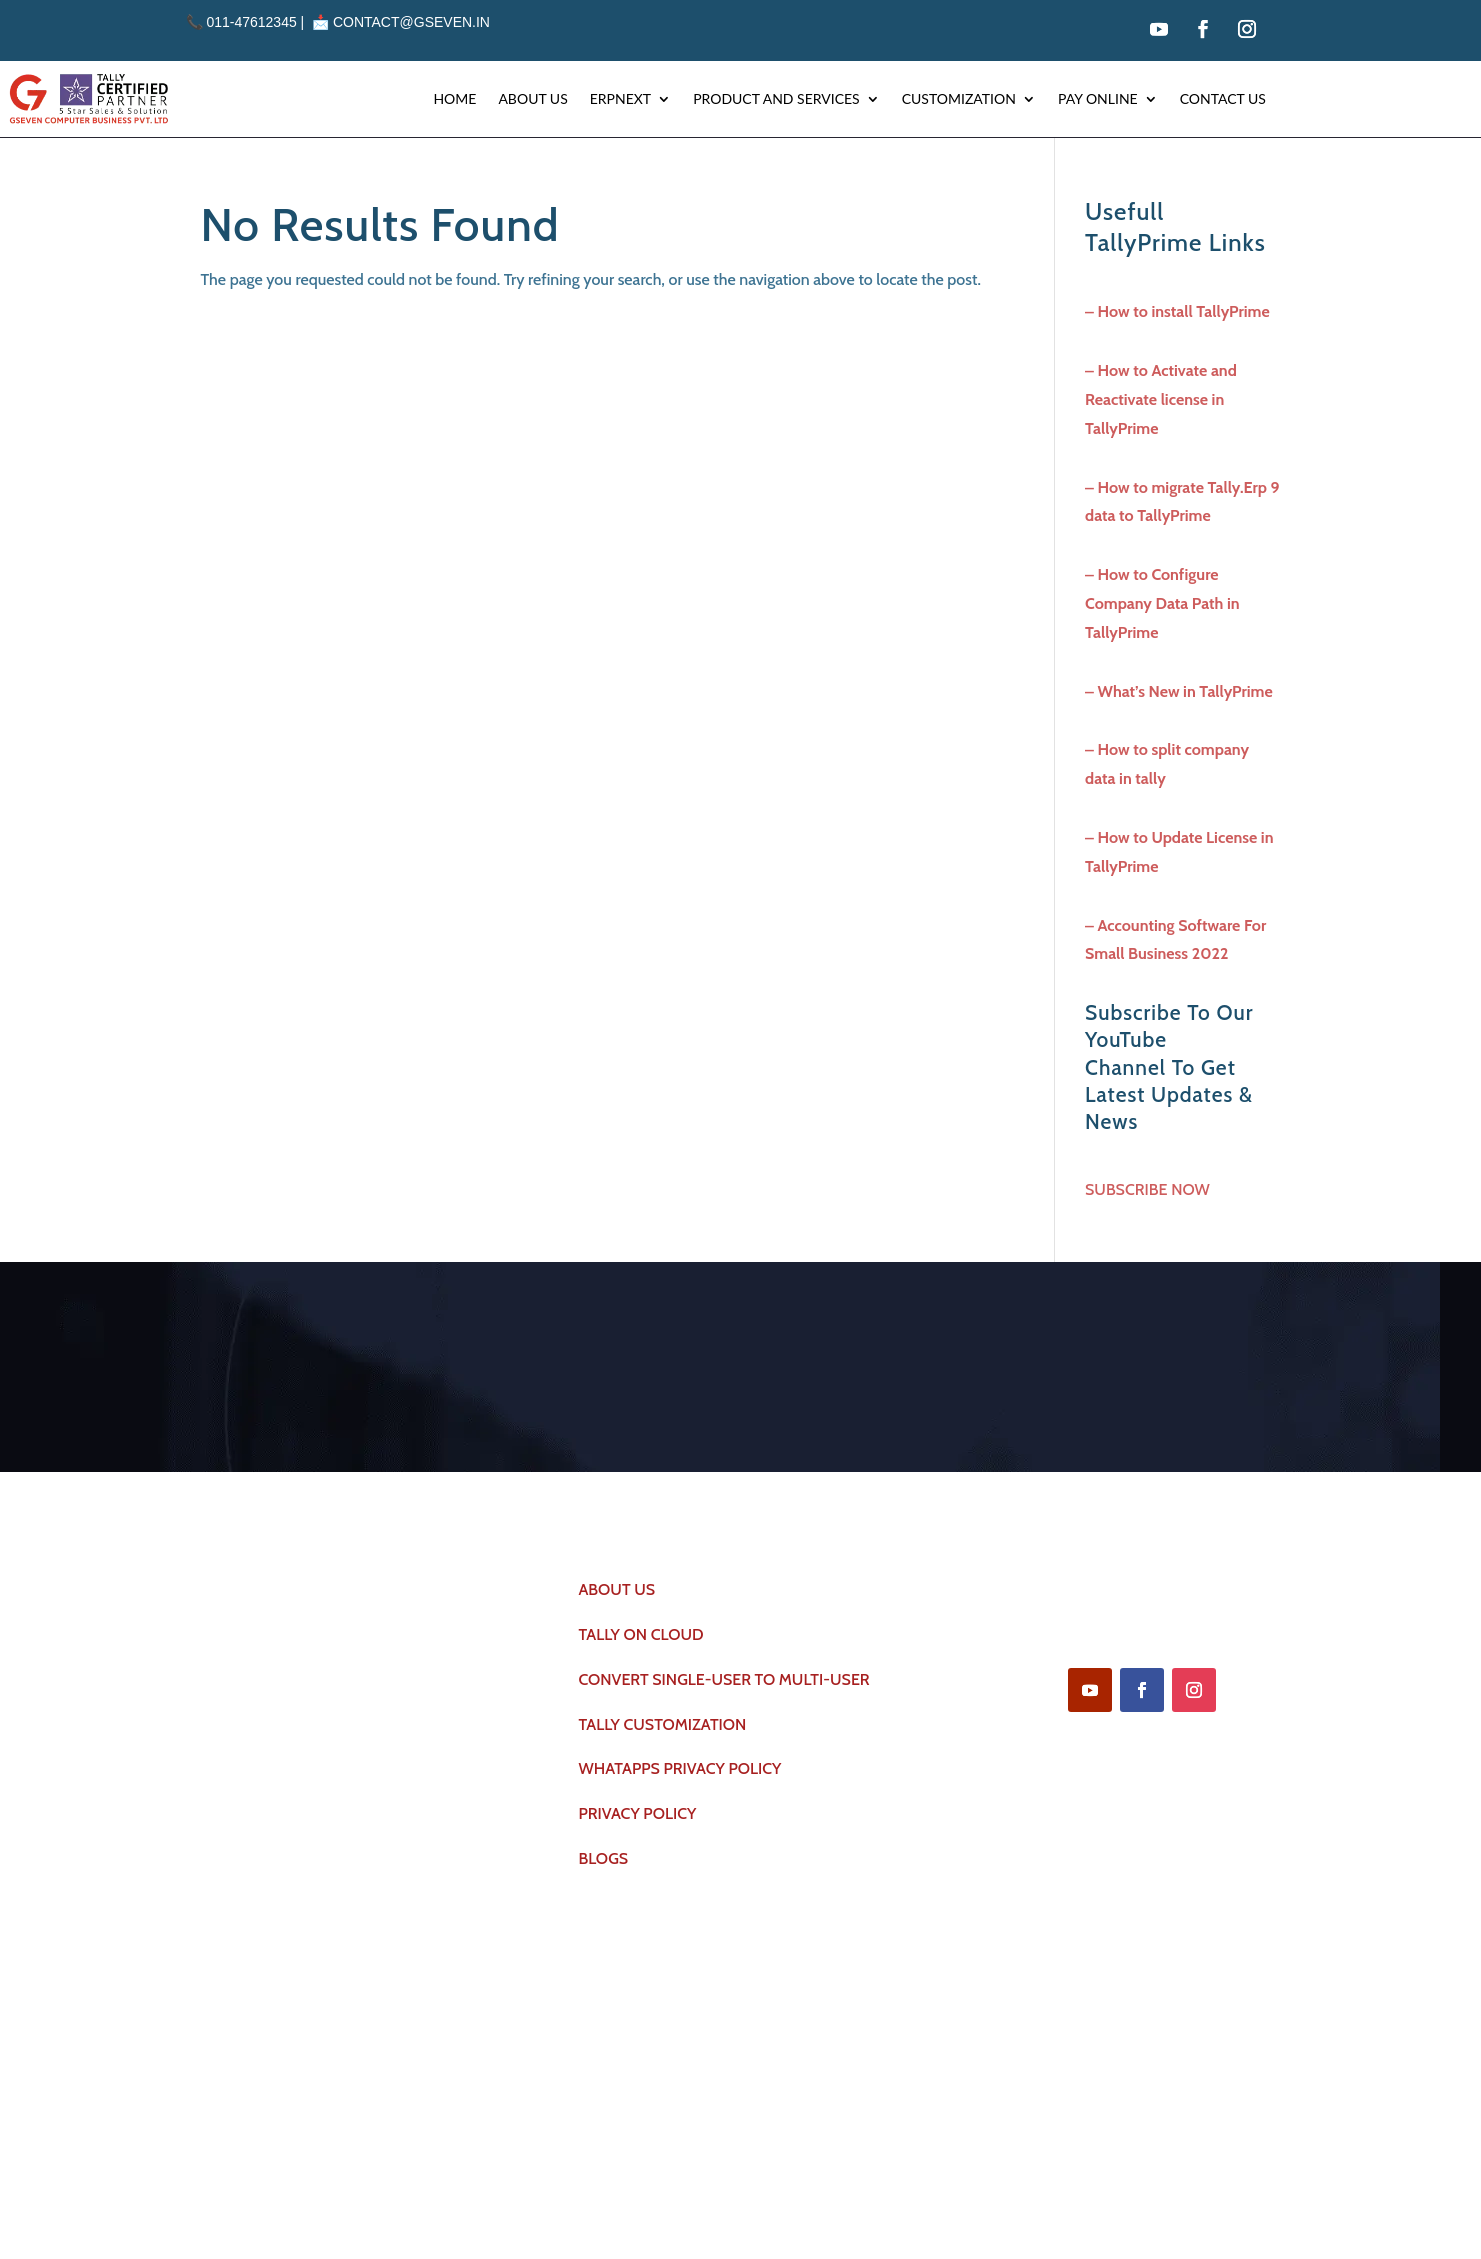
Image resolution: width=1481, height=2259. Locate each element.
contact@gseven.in (411, 22)
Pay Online (1098, 98)
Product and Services (776, 98)
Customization (959, 98)
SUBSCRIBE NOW (1147, 1189)
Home (454, 98)
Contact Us (1223, 98)
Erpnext (620, 98)
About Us (532, 98)
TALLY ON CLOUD (640, 1638)
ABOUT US (616, 1593)
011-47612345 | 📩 (259, 22)
